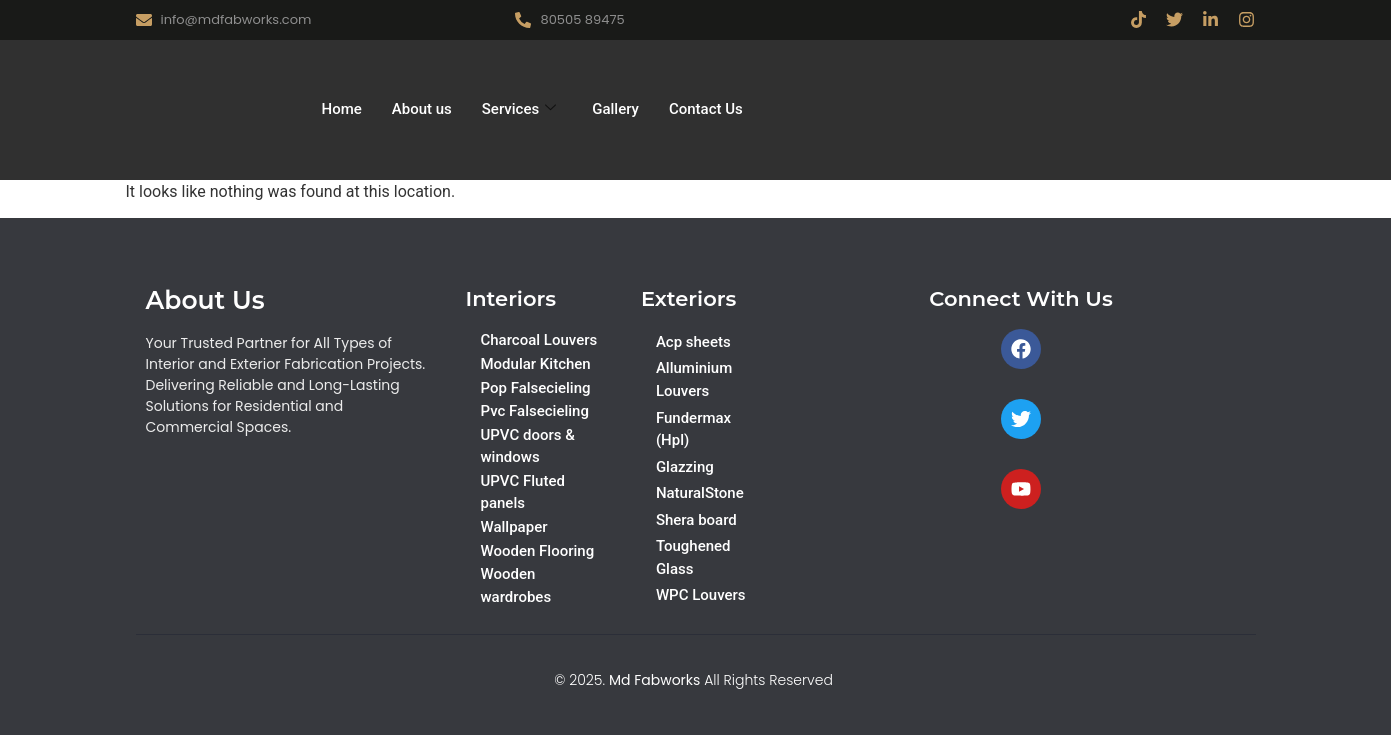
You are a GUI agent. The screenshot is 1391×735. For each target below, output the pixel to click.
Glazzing (685, 467)
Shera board (696, 520)
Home (342, 109)
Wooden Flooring (537, 551)
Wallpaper (513, 527)
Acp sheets (693, 342)
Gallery (615, 109)
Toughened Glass (693, 557)
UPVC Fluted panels (522, 492)
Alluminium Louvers (694, 379)
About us (422, 109)
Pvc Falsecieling (534, 411)
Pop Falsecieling (535, 388)
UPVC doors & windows (527, 446)
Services (519, 109)
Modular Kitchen (535, 364)
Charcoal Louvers (538, 340)
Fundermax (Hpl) (693, 429)
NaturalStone (700, 493)
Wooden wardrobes (515, 585)
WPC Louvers (701, 595)
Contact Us (706, 109)
